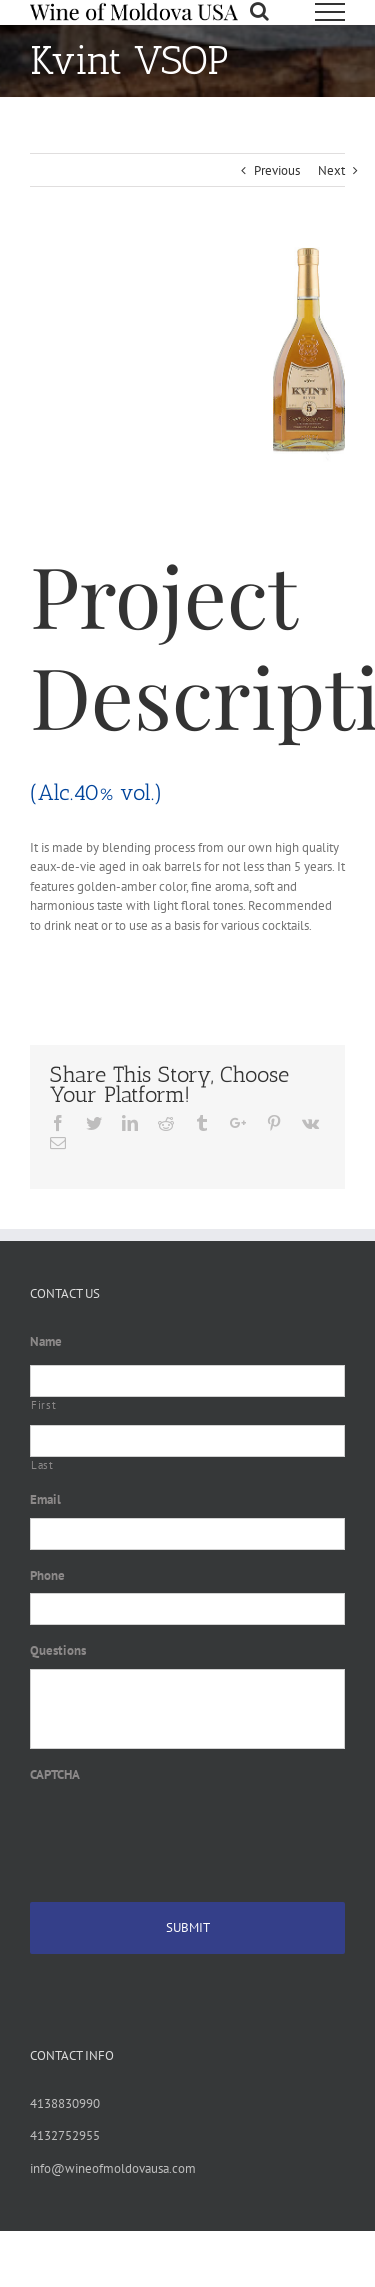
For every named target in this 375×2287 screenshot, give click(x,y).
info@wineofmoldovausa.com (113, 2168)
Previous (277, 170)
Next (331, 170)
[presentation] (182, 1831)
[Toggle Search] (259, 11)
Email (45, 1500)
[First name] (187, 1381)
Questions (58, 1651)
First (43, 1405)
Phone (47, 1576)
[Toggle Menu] (330, 12)
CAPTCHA (55, 1775)
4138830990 (65, 2103)
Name (46, 1342)
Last (42, 1465)
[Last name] (187, 1441)
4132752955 (65, 2135)
